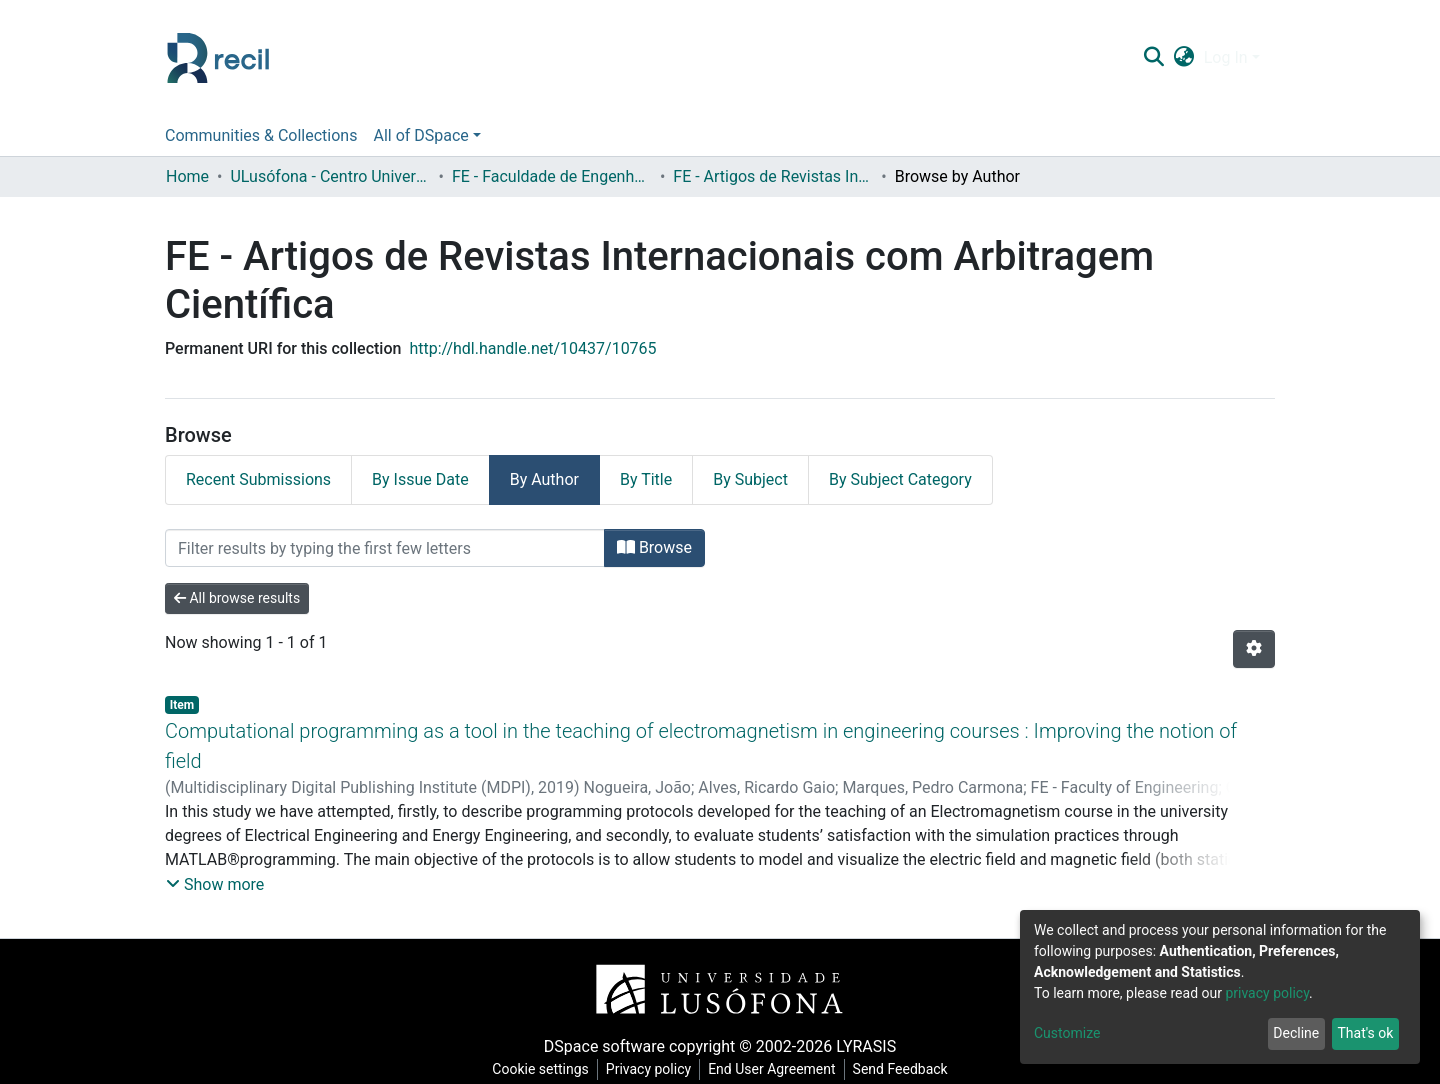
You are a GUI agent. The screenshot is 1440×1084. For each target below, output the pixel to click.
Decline (1296, 1033)
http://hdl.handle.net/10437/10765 (532, 348)
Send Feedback (900, 1069)
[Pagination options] (1254, 649)
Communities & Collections (261, 135)
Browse (654, 547)
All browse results (237, 598)
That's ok (1365, 1033)
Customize (1067, 1033)
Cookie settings (540, 1069)
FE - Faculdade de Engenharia (552, 176)
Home (187, 176)
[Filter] (385, 548)
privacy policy (1267, 993)
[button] (1183, 58)
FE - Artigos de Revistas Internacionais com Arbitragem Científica (773, 176)
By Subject (750, 479)
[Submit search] (1153, 58)
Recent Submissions (258, 479)
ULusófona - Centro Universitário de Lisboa (330, 176)
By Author (544, 479)
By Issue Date (420, 479)
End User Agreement (771, 1069)
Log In (1226, 57)
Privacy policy (648, 1069)
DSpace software (604, 1046)
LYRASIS (866, 1046)
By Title (646, 479)
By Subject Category (900, 479)
